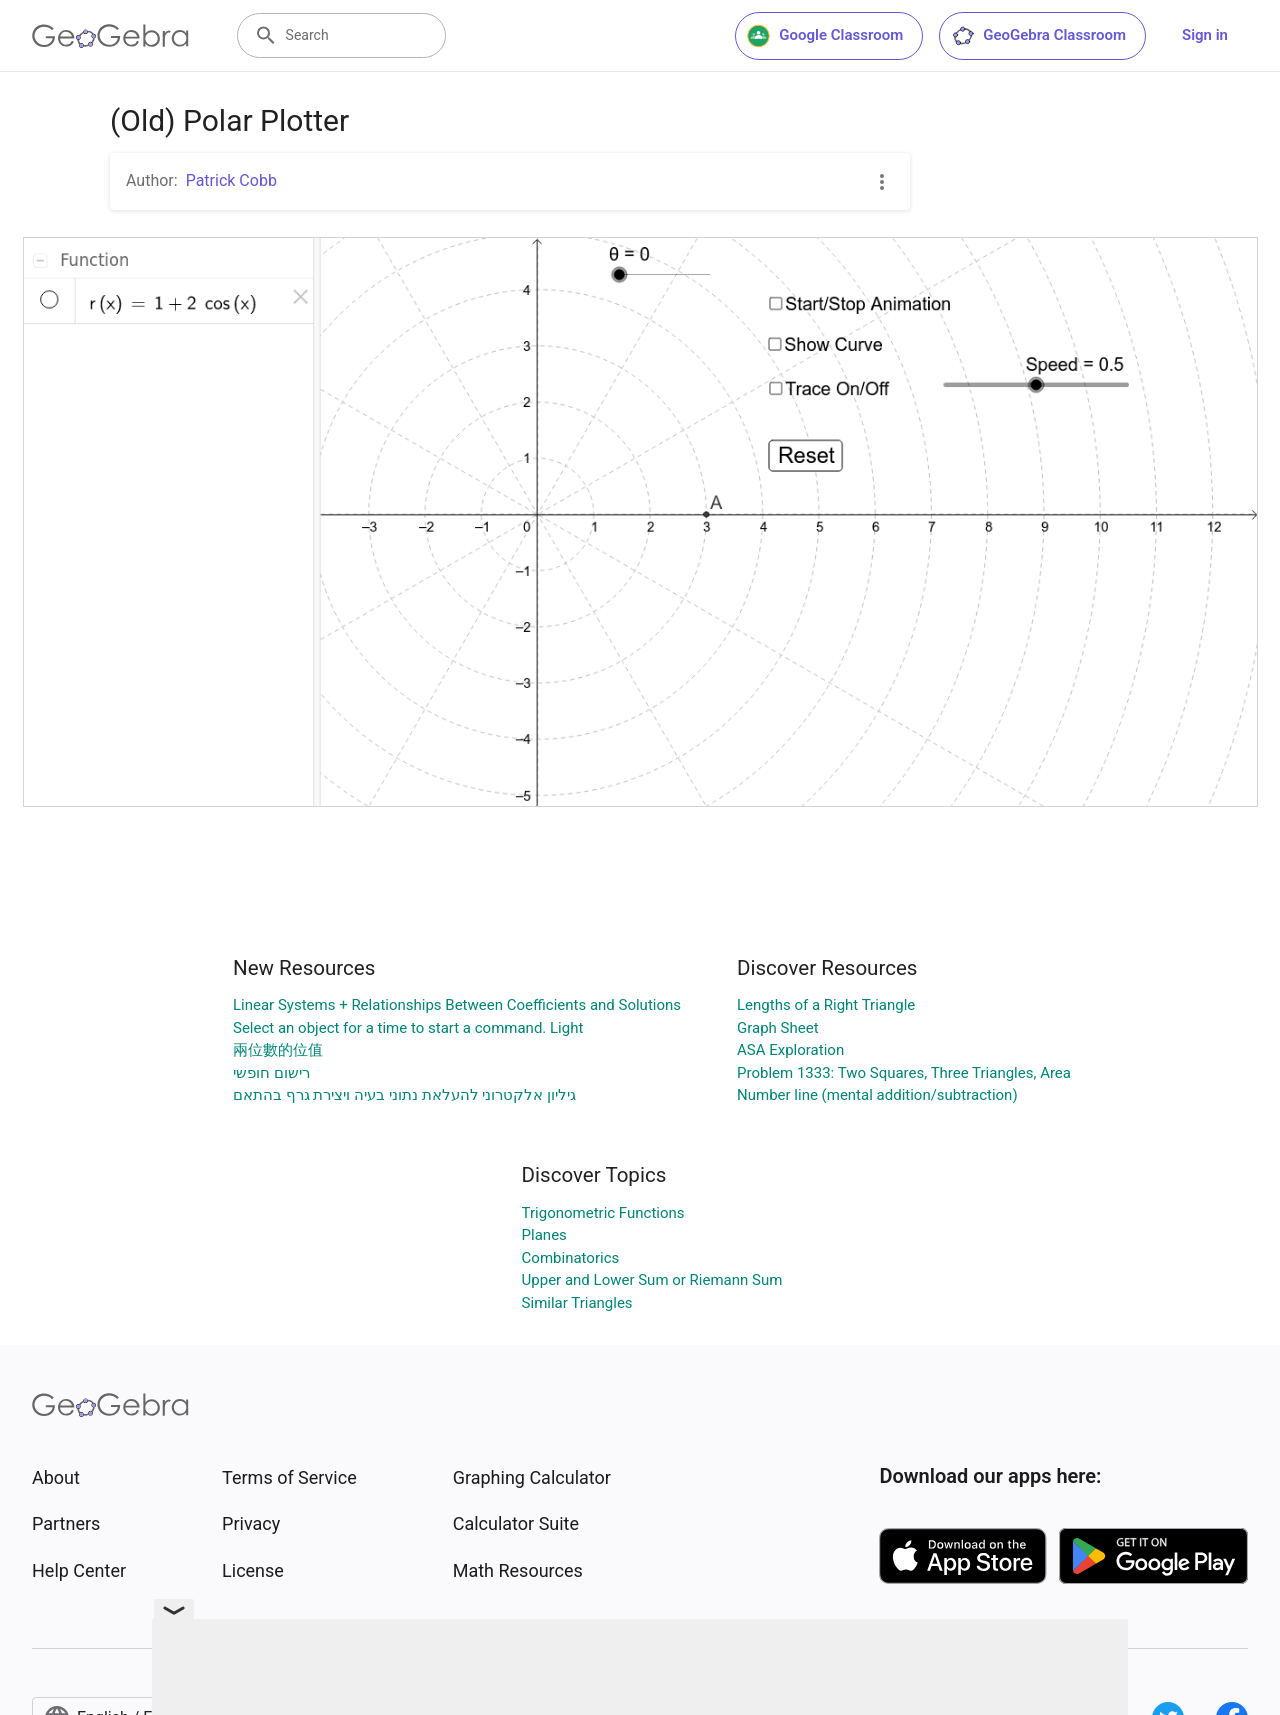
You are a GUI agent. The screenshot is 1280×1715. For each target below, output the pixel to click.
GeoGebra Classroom (1038, 36)
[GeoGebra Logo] (110, 36)
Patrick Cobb (231, 180)
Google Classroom (825, 36)
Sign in (1205, 35)
